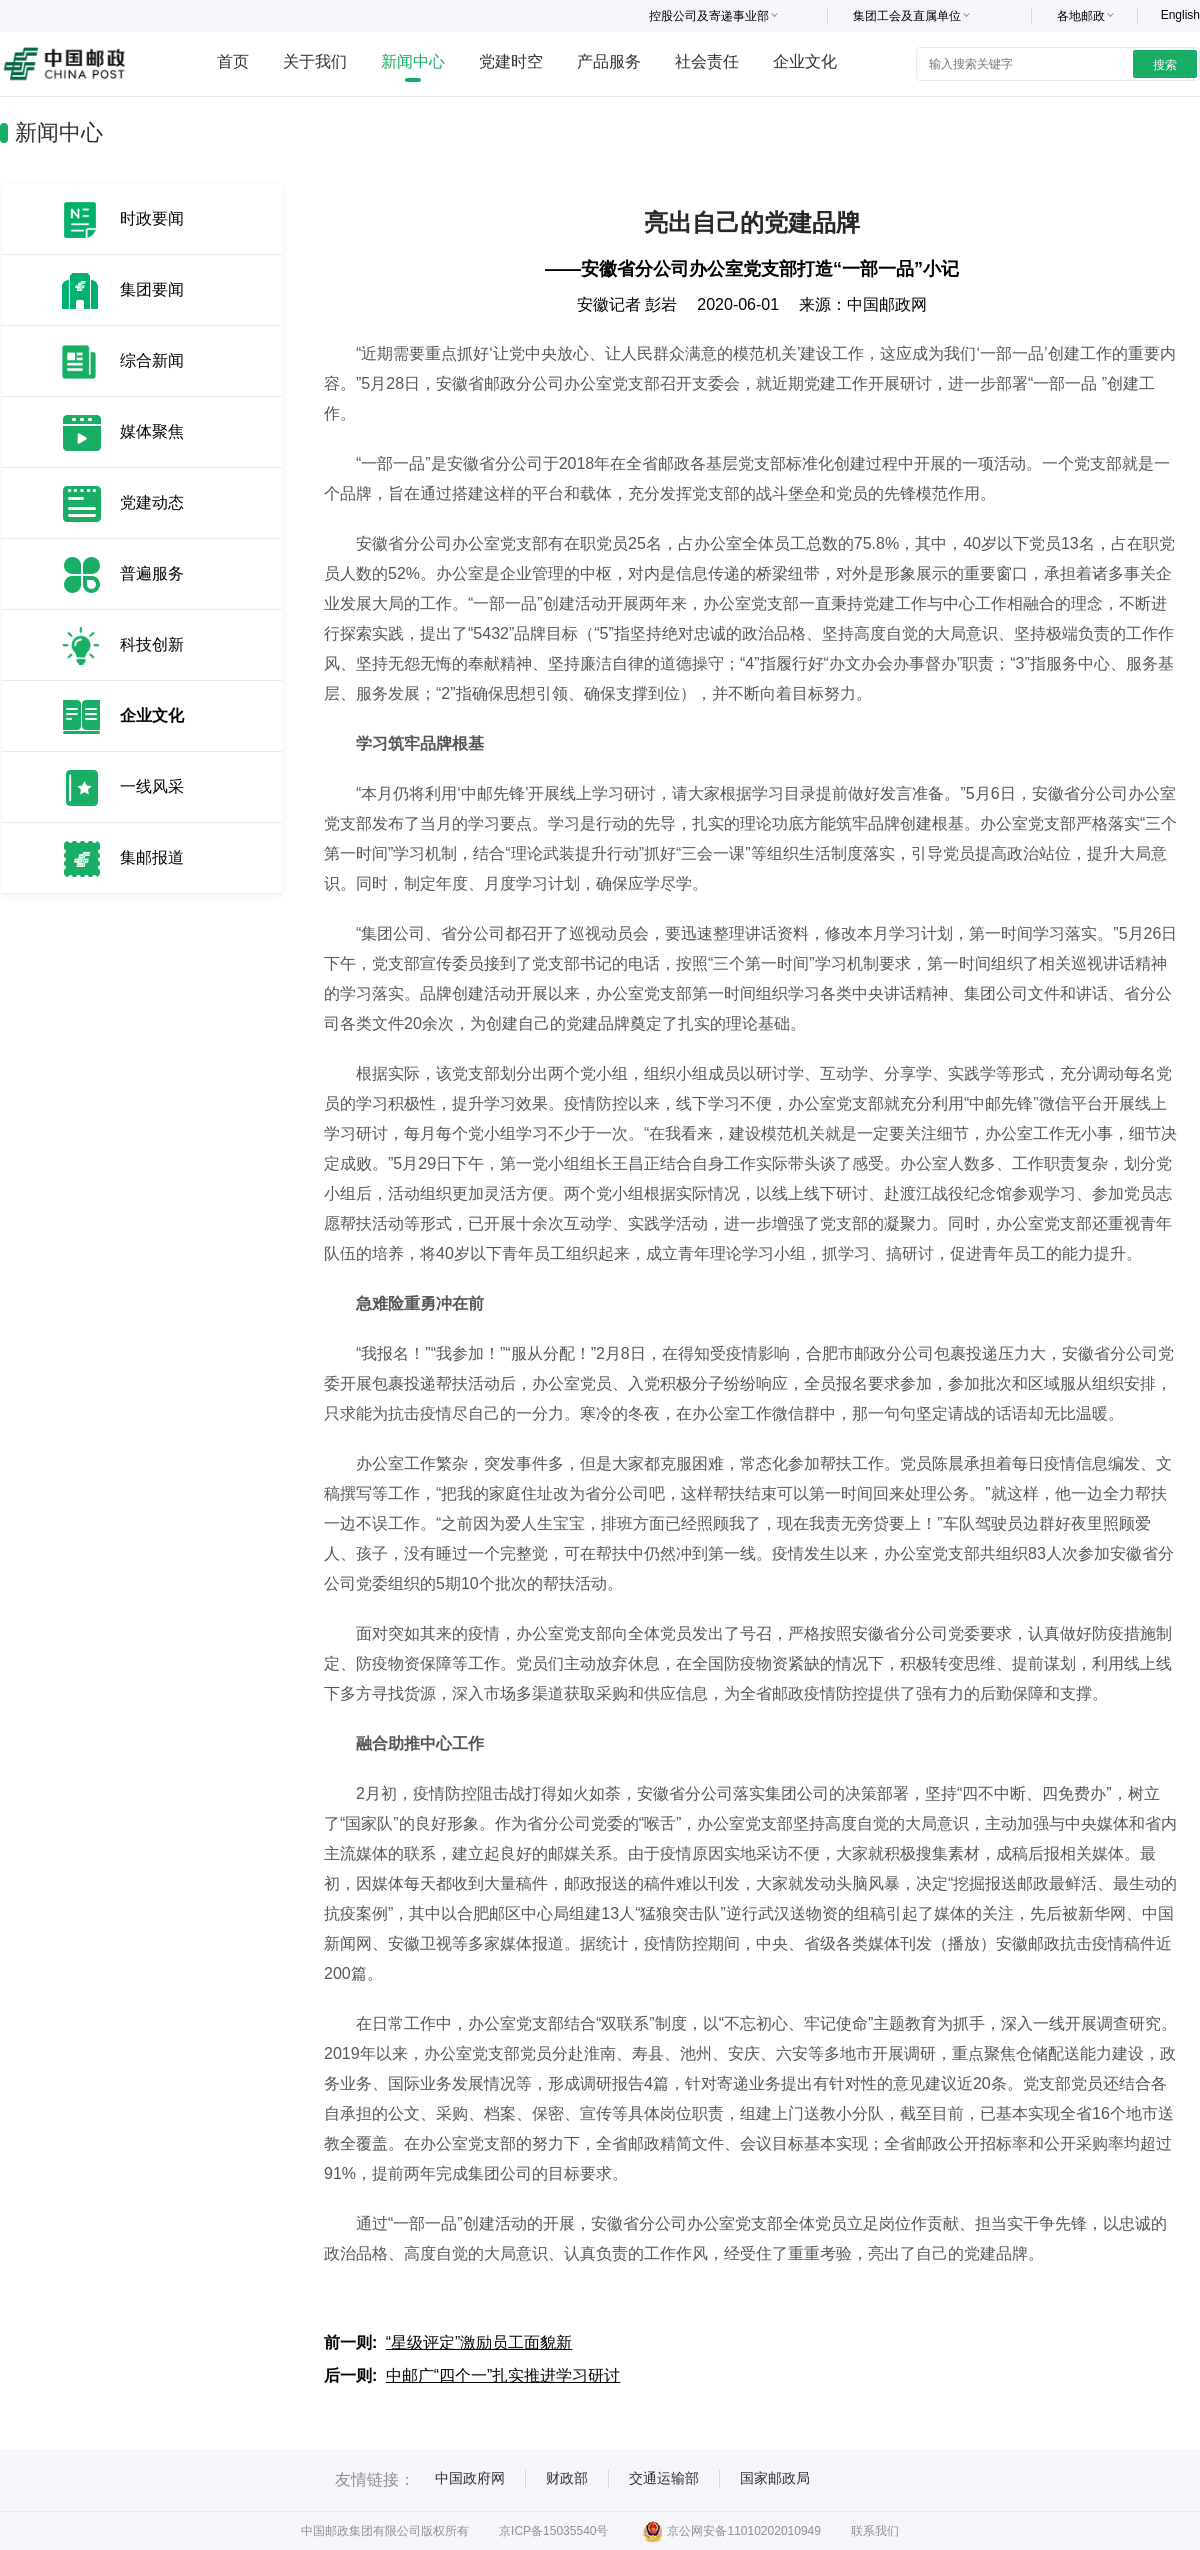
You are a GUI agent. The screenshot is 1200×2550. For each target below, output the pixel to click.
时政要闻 (152, 218)
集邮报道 (152, 857)
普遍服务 (152, 573)
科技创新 (152, 644)
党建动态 (152, 502)
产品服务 (609, 61)
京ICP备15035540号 (553, 2531)
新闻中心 (413, 61)
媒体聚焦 (152, 431)
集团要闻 (152, 289)
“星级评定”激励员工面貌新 (479, 2342)
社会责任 (707, 61)
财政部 (567, 2478)
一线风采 (152, 786)
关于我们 (315, 61)
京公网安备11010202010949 (731, 2531)
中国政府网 (470, 2478)
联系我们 (875, 2531)
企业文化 (805, 61)
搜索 (1165, 65)
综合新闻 (152, 360)
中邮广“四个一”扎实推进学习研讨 (503, 2375)
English (1180, 15)
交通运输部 (664, 2478)
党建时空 (511, 61)
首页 (233, 61)
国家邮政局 (775, 2478)
